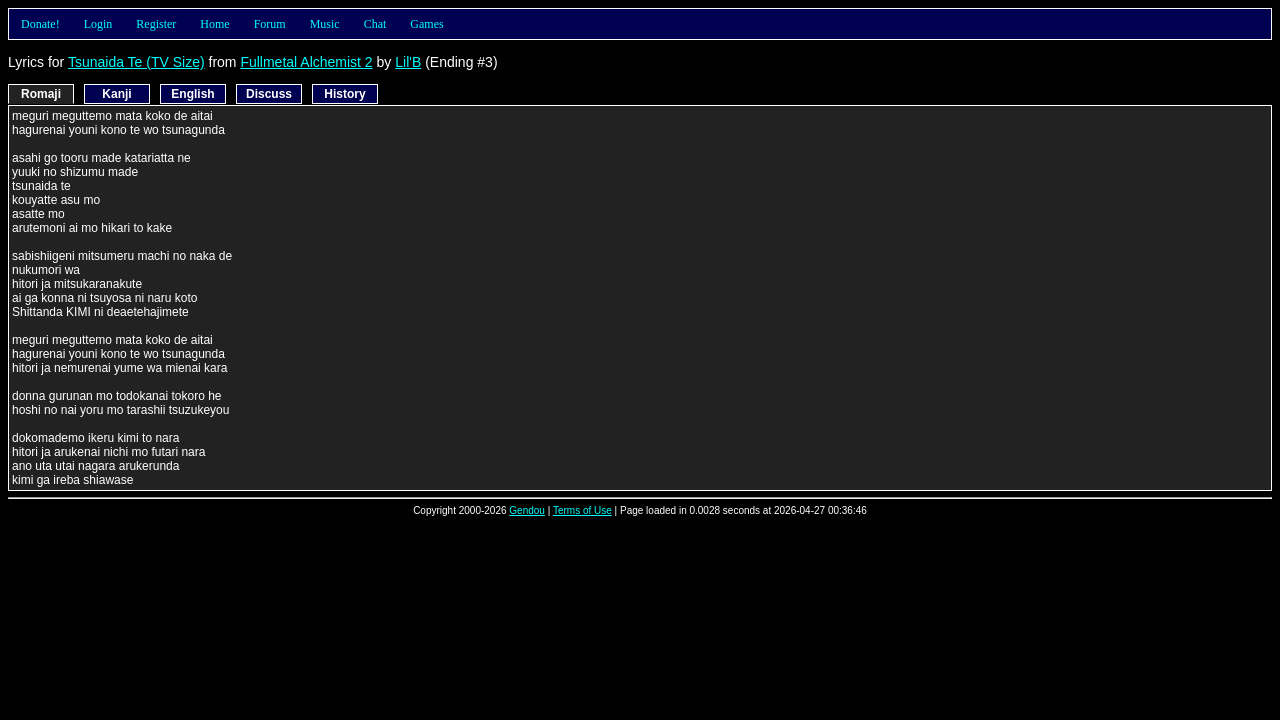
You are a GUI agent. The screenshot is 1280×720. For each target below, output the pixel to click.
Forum (270, 24)
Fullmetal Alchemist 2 (306, 62)
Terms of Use (582, 510)
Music (325, 24)
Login (98, 24)
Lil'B (408, 62)
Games (426, 24)
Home (214, 24)
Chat (375, 24)
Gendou (527, 510)
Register (156, 24)
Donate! (40, 24)
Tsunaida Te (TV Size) (136, 62)
